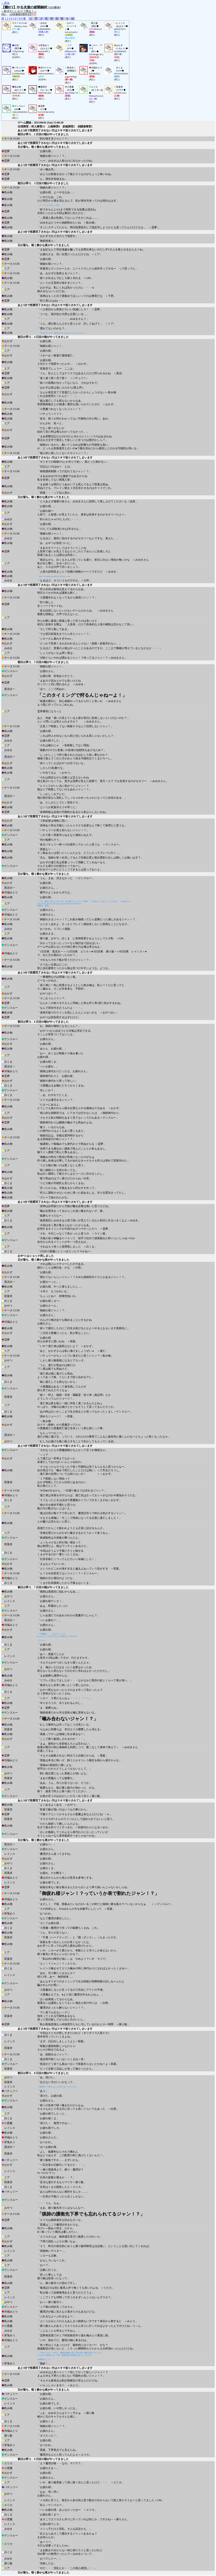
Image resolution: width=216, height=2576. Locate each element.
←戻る (5, 3)
